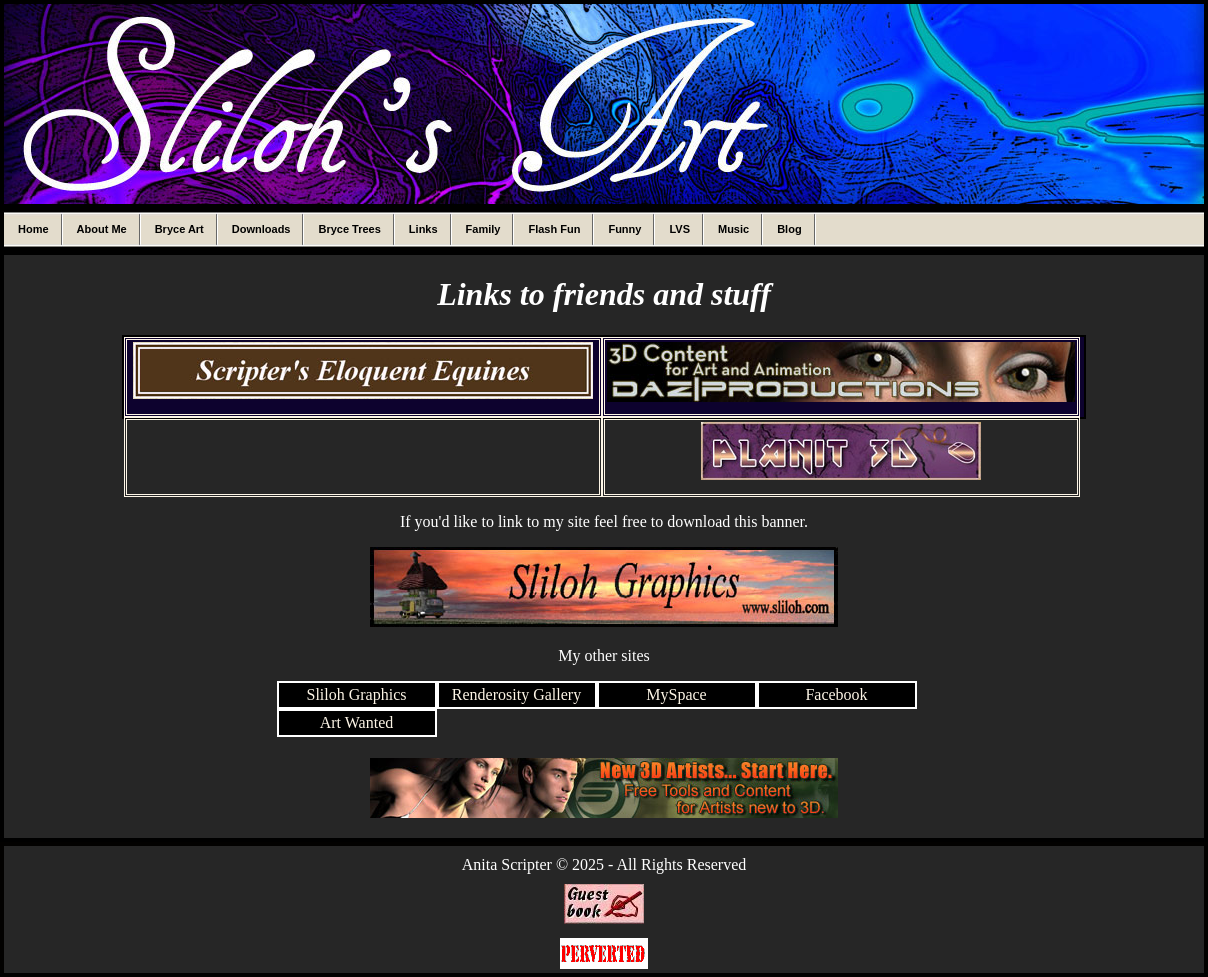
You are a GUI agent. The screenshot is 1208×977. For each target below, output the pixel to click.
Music (733, 229)
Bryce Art (179, 229)
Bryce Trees (349, 229)
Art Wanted (357, 722)
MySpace (676, 694)
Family (483, 229)
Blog (789, 229)
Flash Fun (554, 229)
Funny (624, 229)
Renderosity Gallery (516, 694)
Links (423, 229)
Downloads (261, 229)
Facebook (836, 694)
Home (33, 229)
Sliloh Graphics (357, 694)
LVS (679, 229)
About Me (102, 229)
